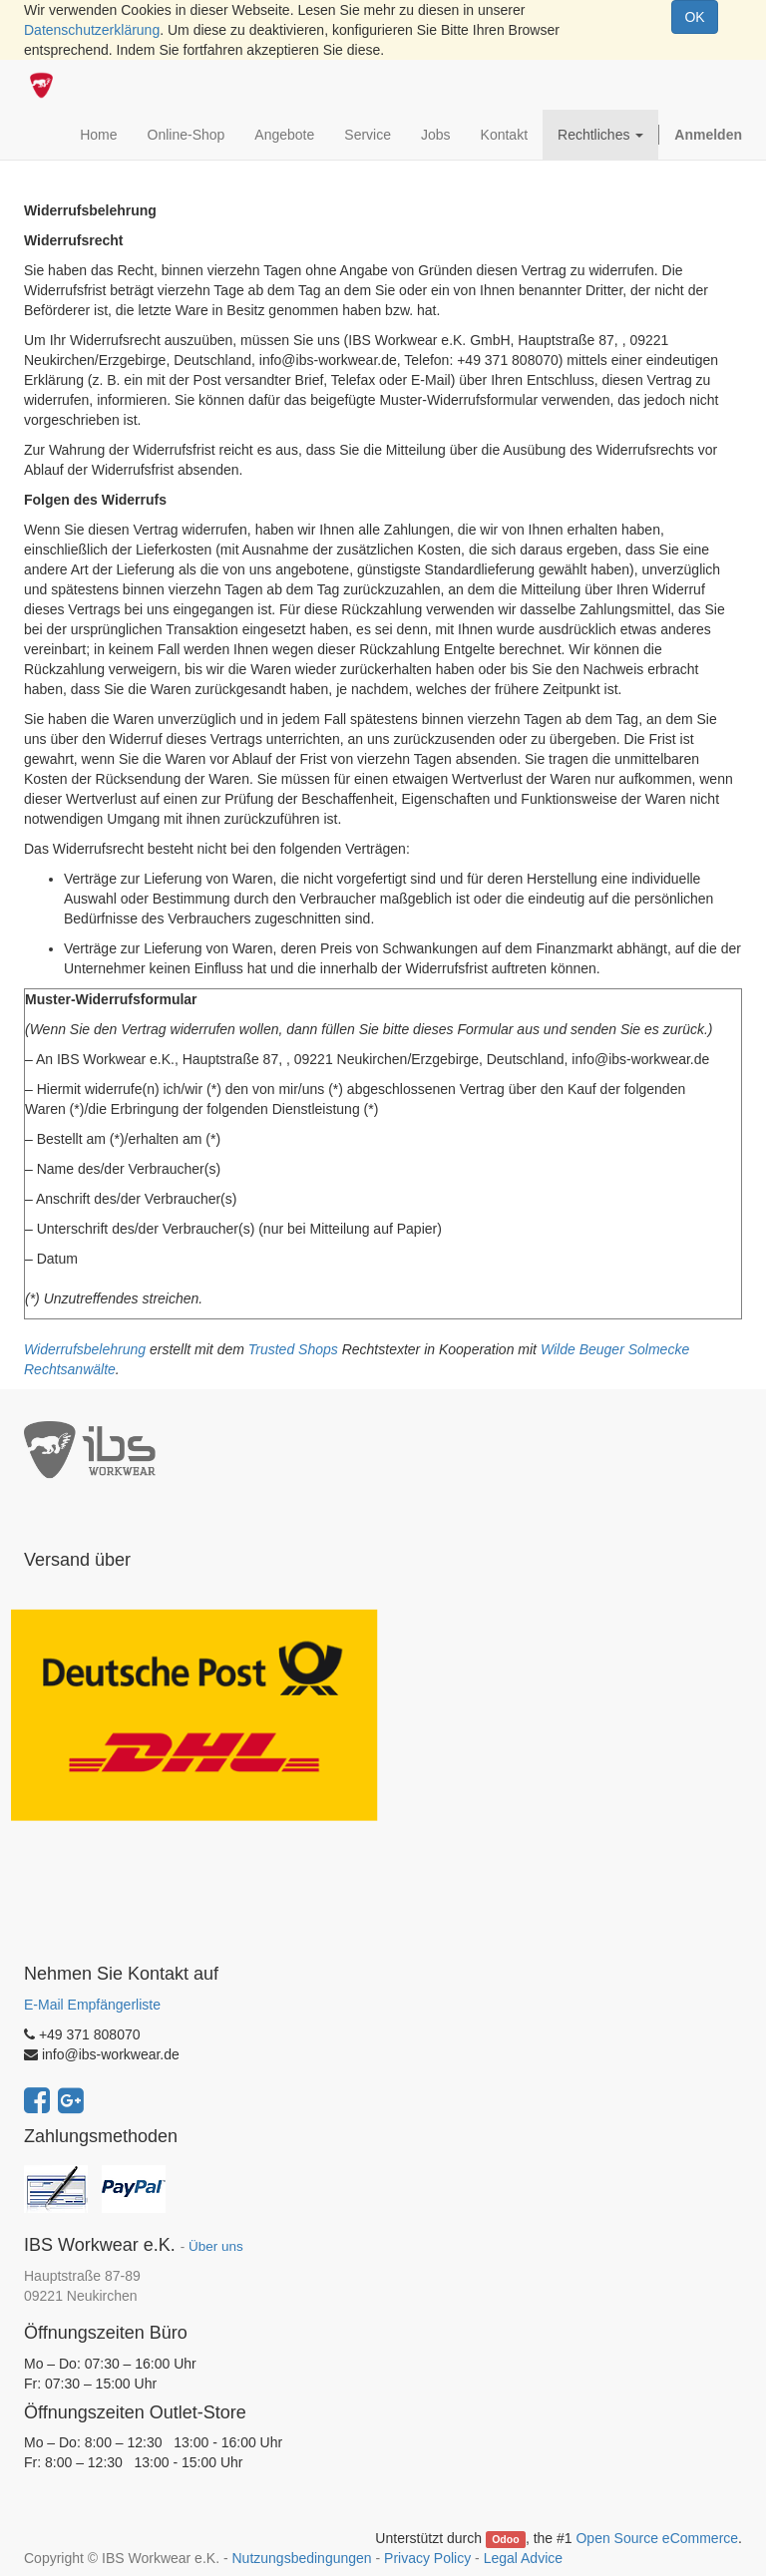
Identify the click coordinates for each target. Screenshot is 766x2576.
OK (694, 17)
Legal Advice (523, 2558)
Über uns (216, 2246)
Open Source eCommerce (656, 2538)
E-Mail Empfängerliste (92, 2005)
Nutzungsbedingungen (301, 2558)
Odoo (505, 2539)
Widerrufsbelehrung (85, 1349)
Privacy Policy (427, 2558)
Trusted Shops (293, 1349)
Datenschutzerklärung (92, 30)
